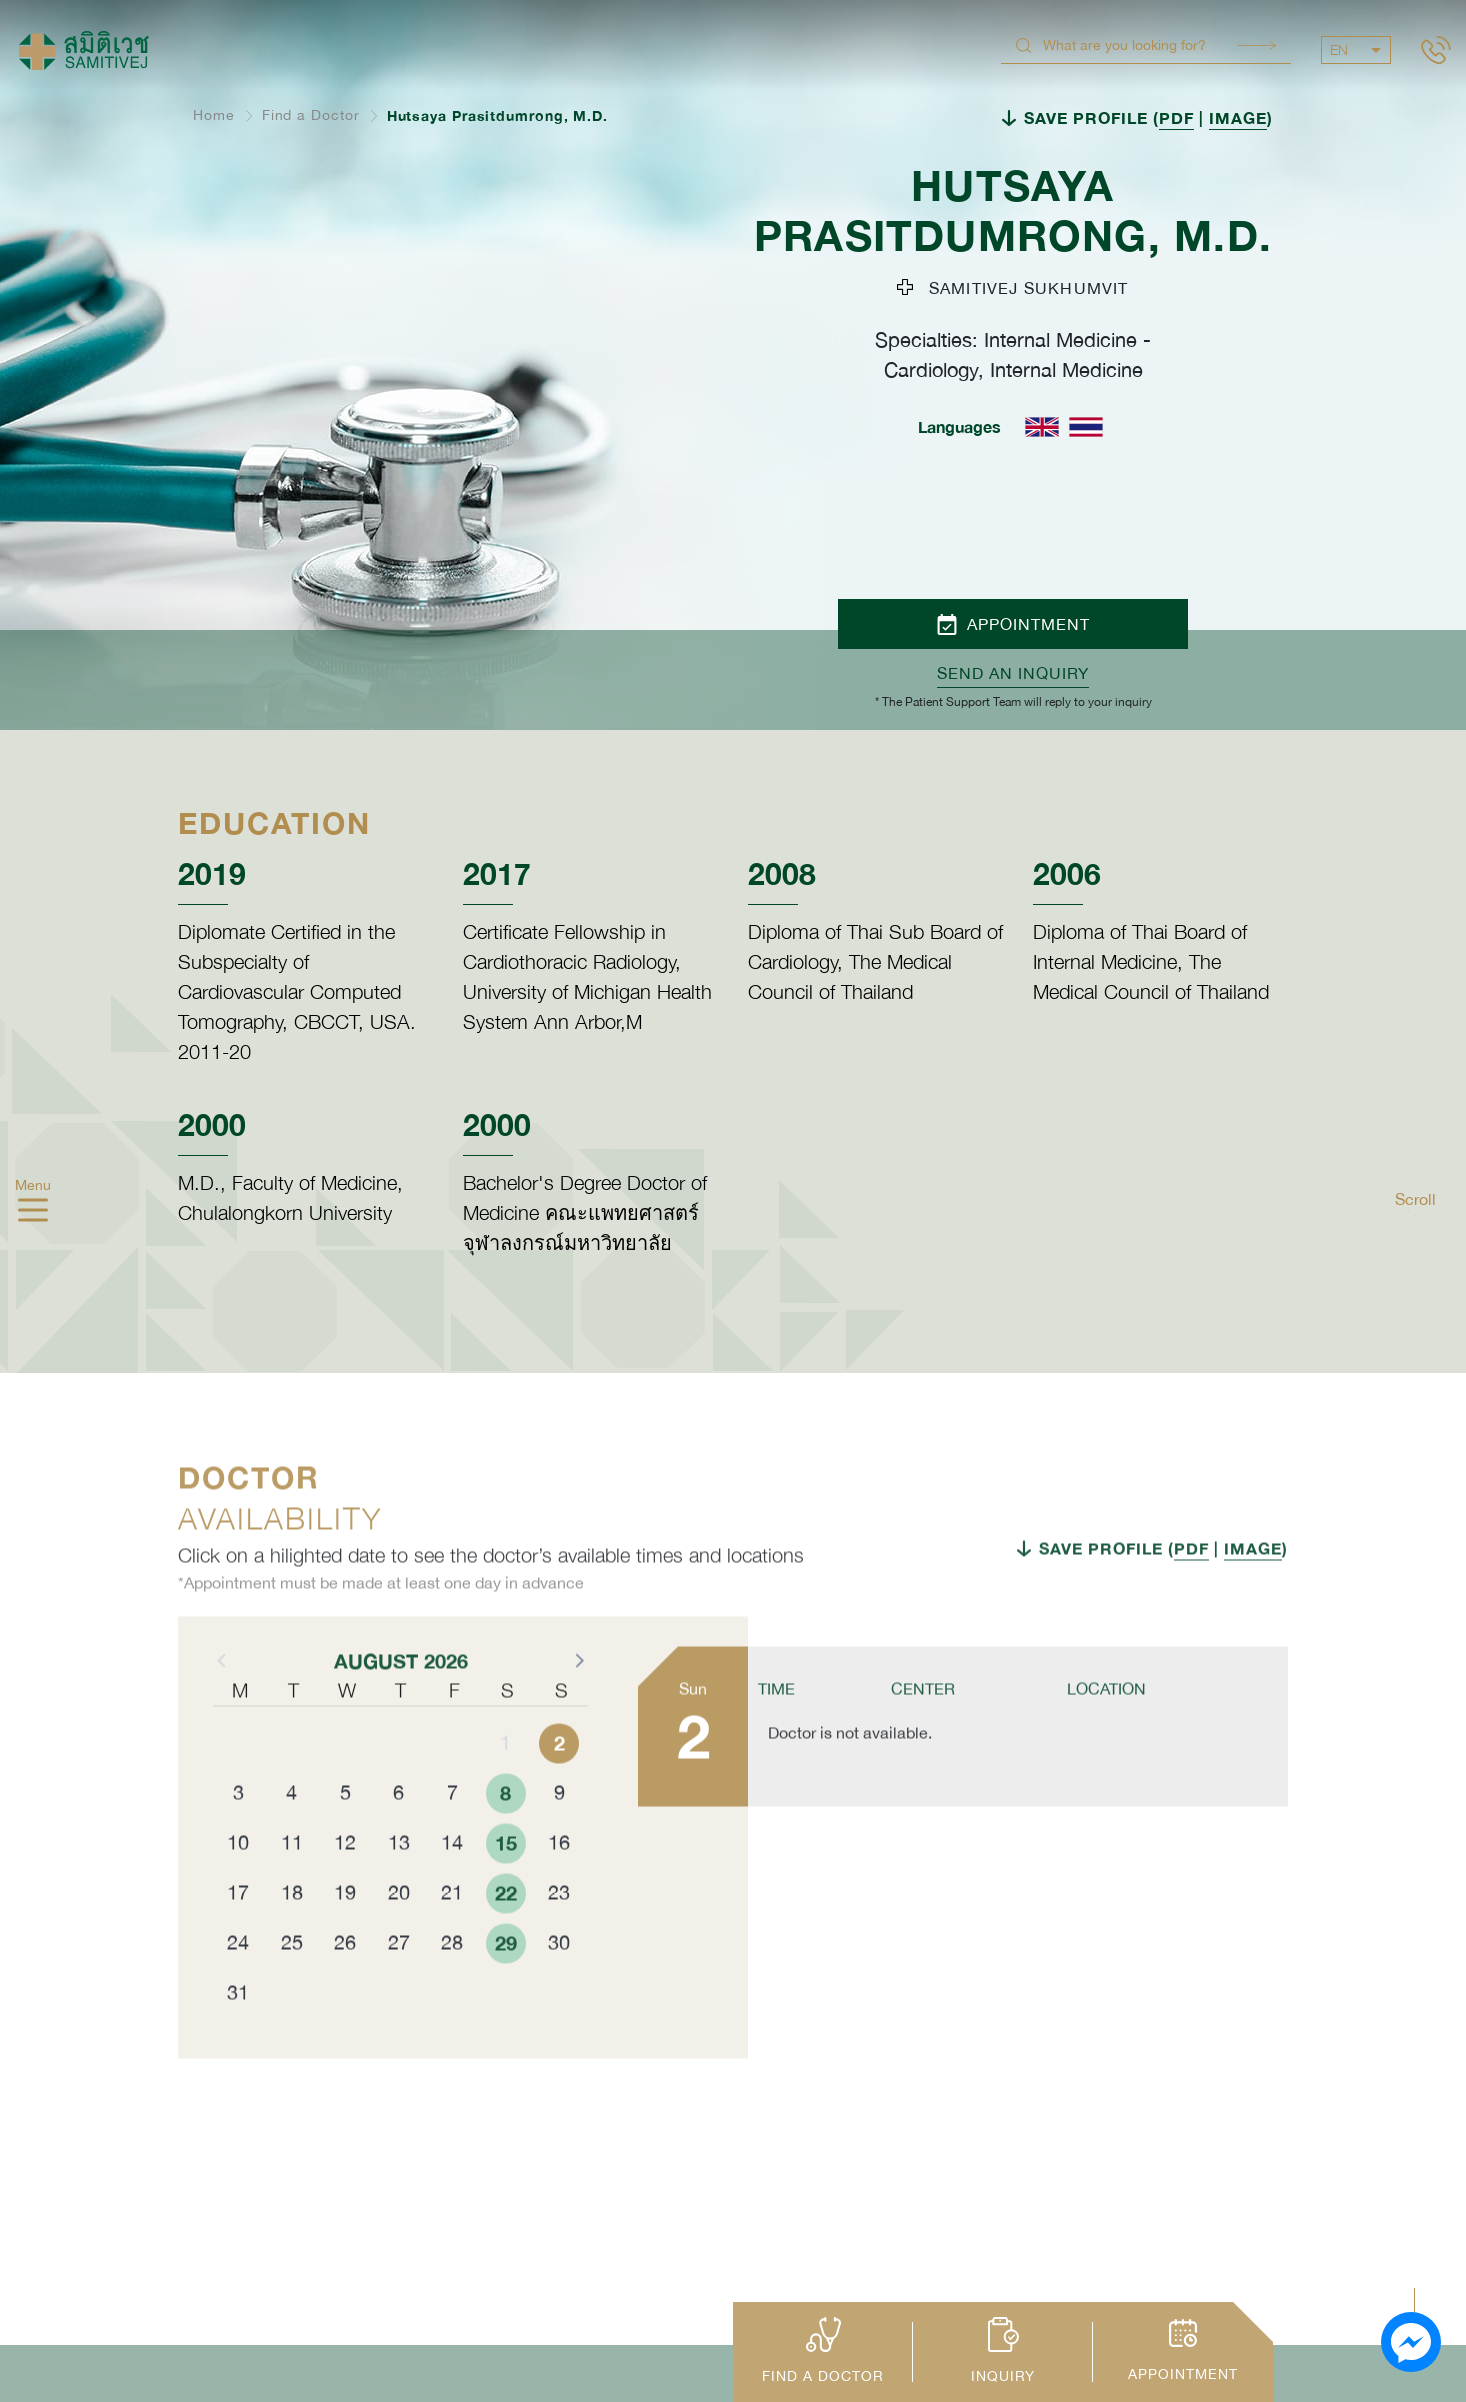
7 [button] (452, 1843)
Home (214, 115)
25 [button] (292, 1993)
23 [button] (559, 1943)
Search (1257, 45)
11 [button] (292, 1893)
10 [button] (238, 1893)
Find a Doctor (311, 115)
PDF (1176, 117)
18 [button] (292, 1943)
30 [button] (559, 1993)
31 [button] (238, 2043)
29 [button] (506, 1994)
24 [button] (238, 1993)
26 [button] (345, 1993)
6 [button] (398, 1843)
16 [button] (559, 1893)
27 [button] (399, 1993)
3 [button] (238, 1843)
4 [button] (291, 1843)
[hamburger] (33, 1213)
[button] (578, 1711)
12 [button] (345, 1893)
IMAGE (1238, 117)
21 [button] (452, 1943)
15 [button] (506, 1894)
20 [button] (399, 1943)
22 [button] (506, 1944)
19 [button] (345, 1943)
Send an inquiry (1013, 673)
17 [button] (238, 1943)
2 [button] (559, 1794)
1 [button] (505, 1793)
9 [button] (559, 1843)
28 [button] (452, 1993)
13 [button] (399, 1893)
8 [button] (505, 1844)
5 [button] (345, 1843)
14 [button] (452, 1893)
